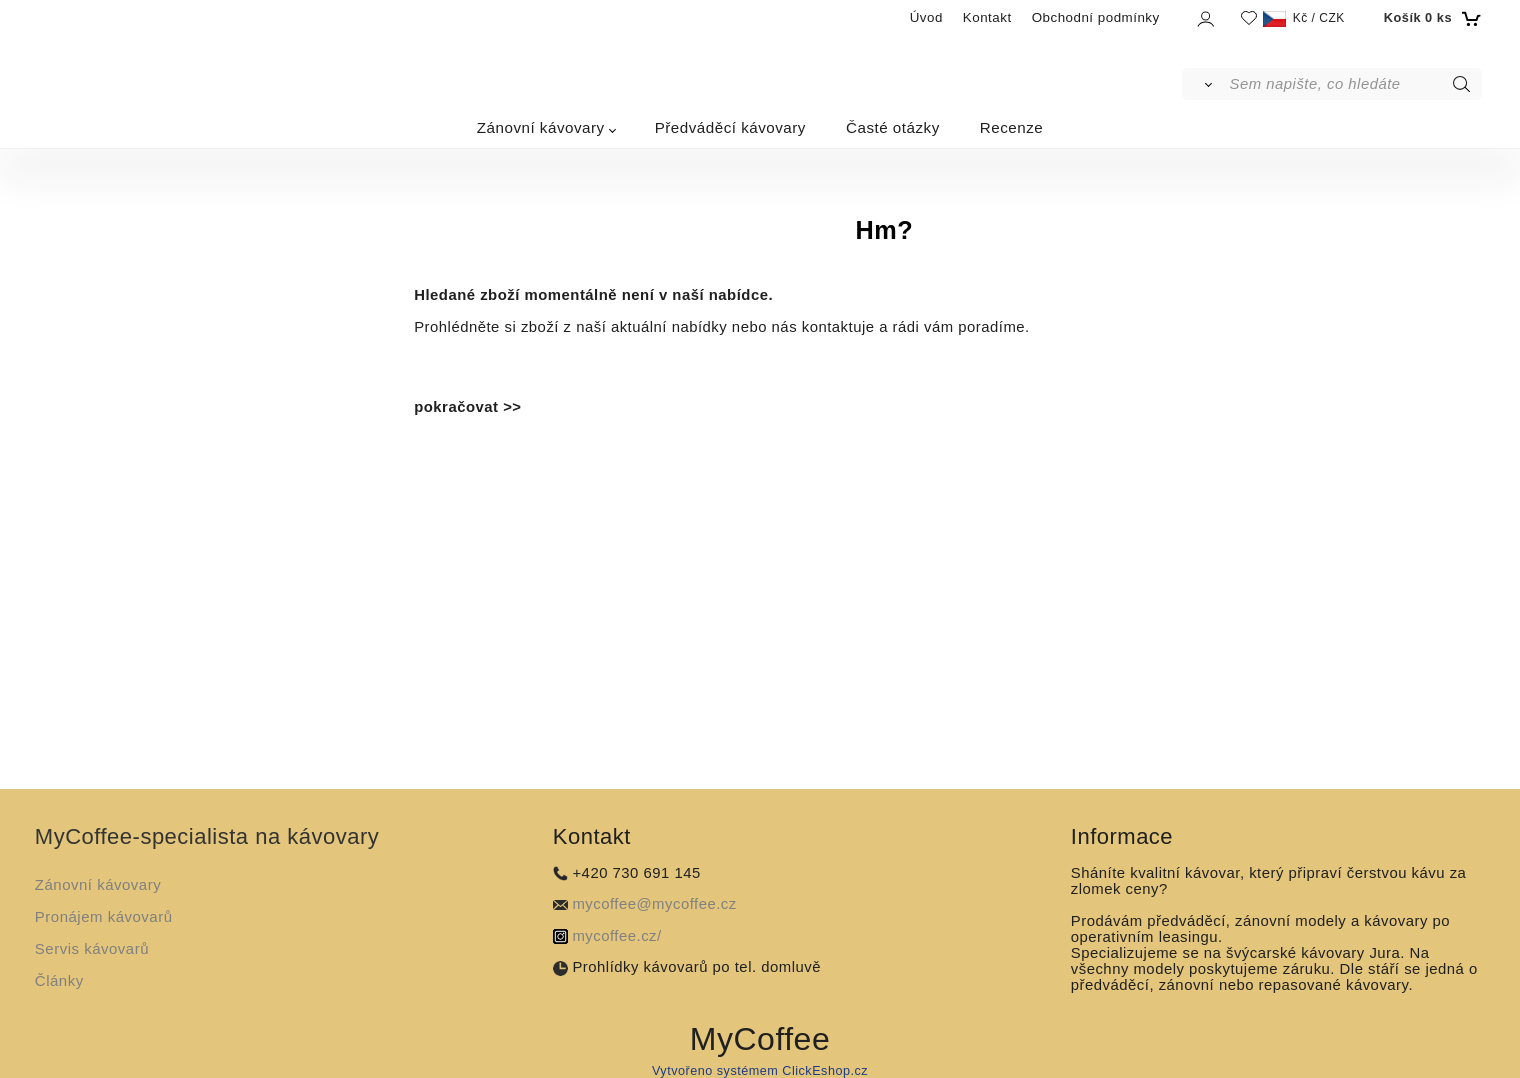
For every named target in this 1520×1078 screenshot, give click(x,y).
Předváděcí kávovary (730, 127)
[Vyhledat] (1204, 84)
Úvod (926, 17)
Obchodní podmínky (1096, 17)
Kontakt (987, 17)
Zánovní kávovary (541, 127)
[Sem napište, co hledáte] (1354, 84)
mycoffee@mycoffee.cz (654, 904)
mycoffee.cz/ (616, 936)
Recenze (1011, 127)
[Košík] (1430, 18)
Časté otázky (893, 127)
